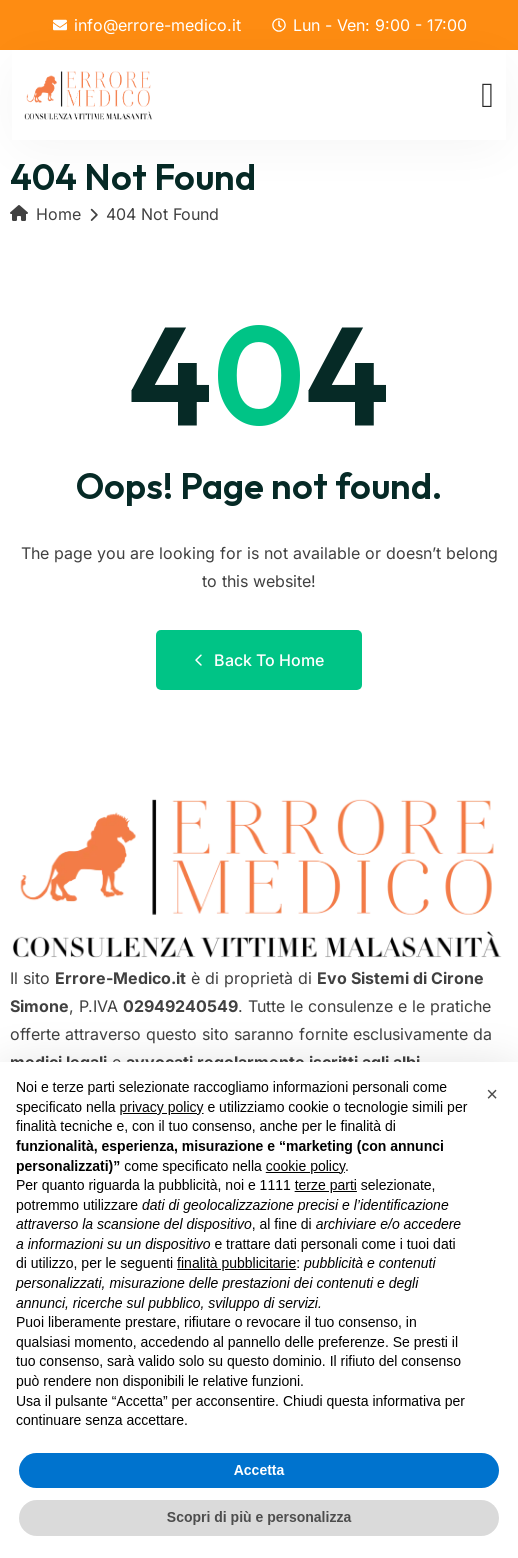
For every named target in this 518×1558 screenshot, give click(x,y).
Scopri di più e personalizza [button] (259, 1517)
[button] (492, 1094)
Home (45, 214)
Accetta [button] (259, 1470)
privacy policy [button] (162, 1107)
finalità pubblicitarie (236, 1263)
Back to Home (259, 660)
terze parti (326, 1185)
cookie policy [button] (305, 1166)
